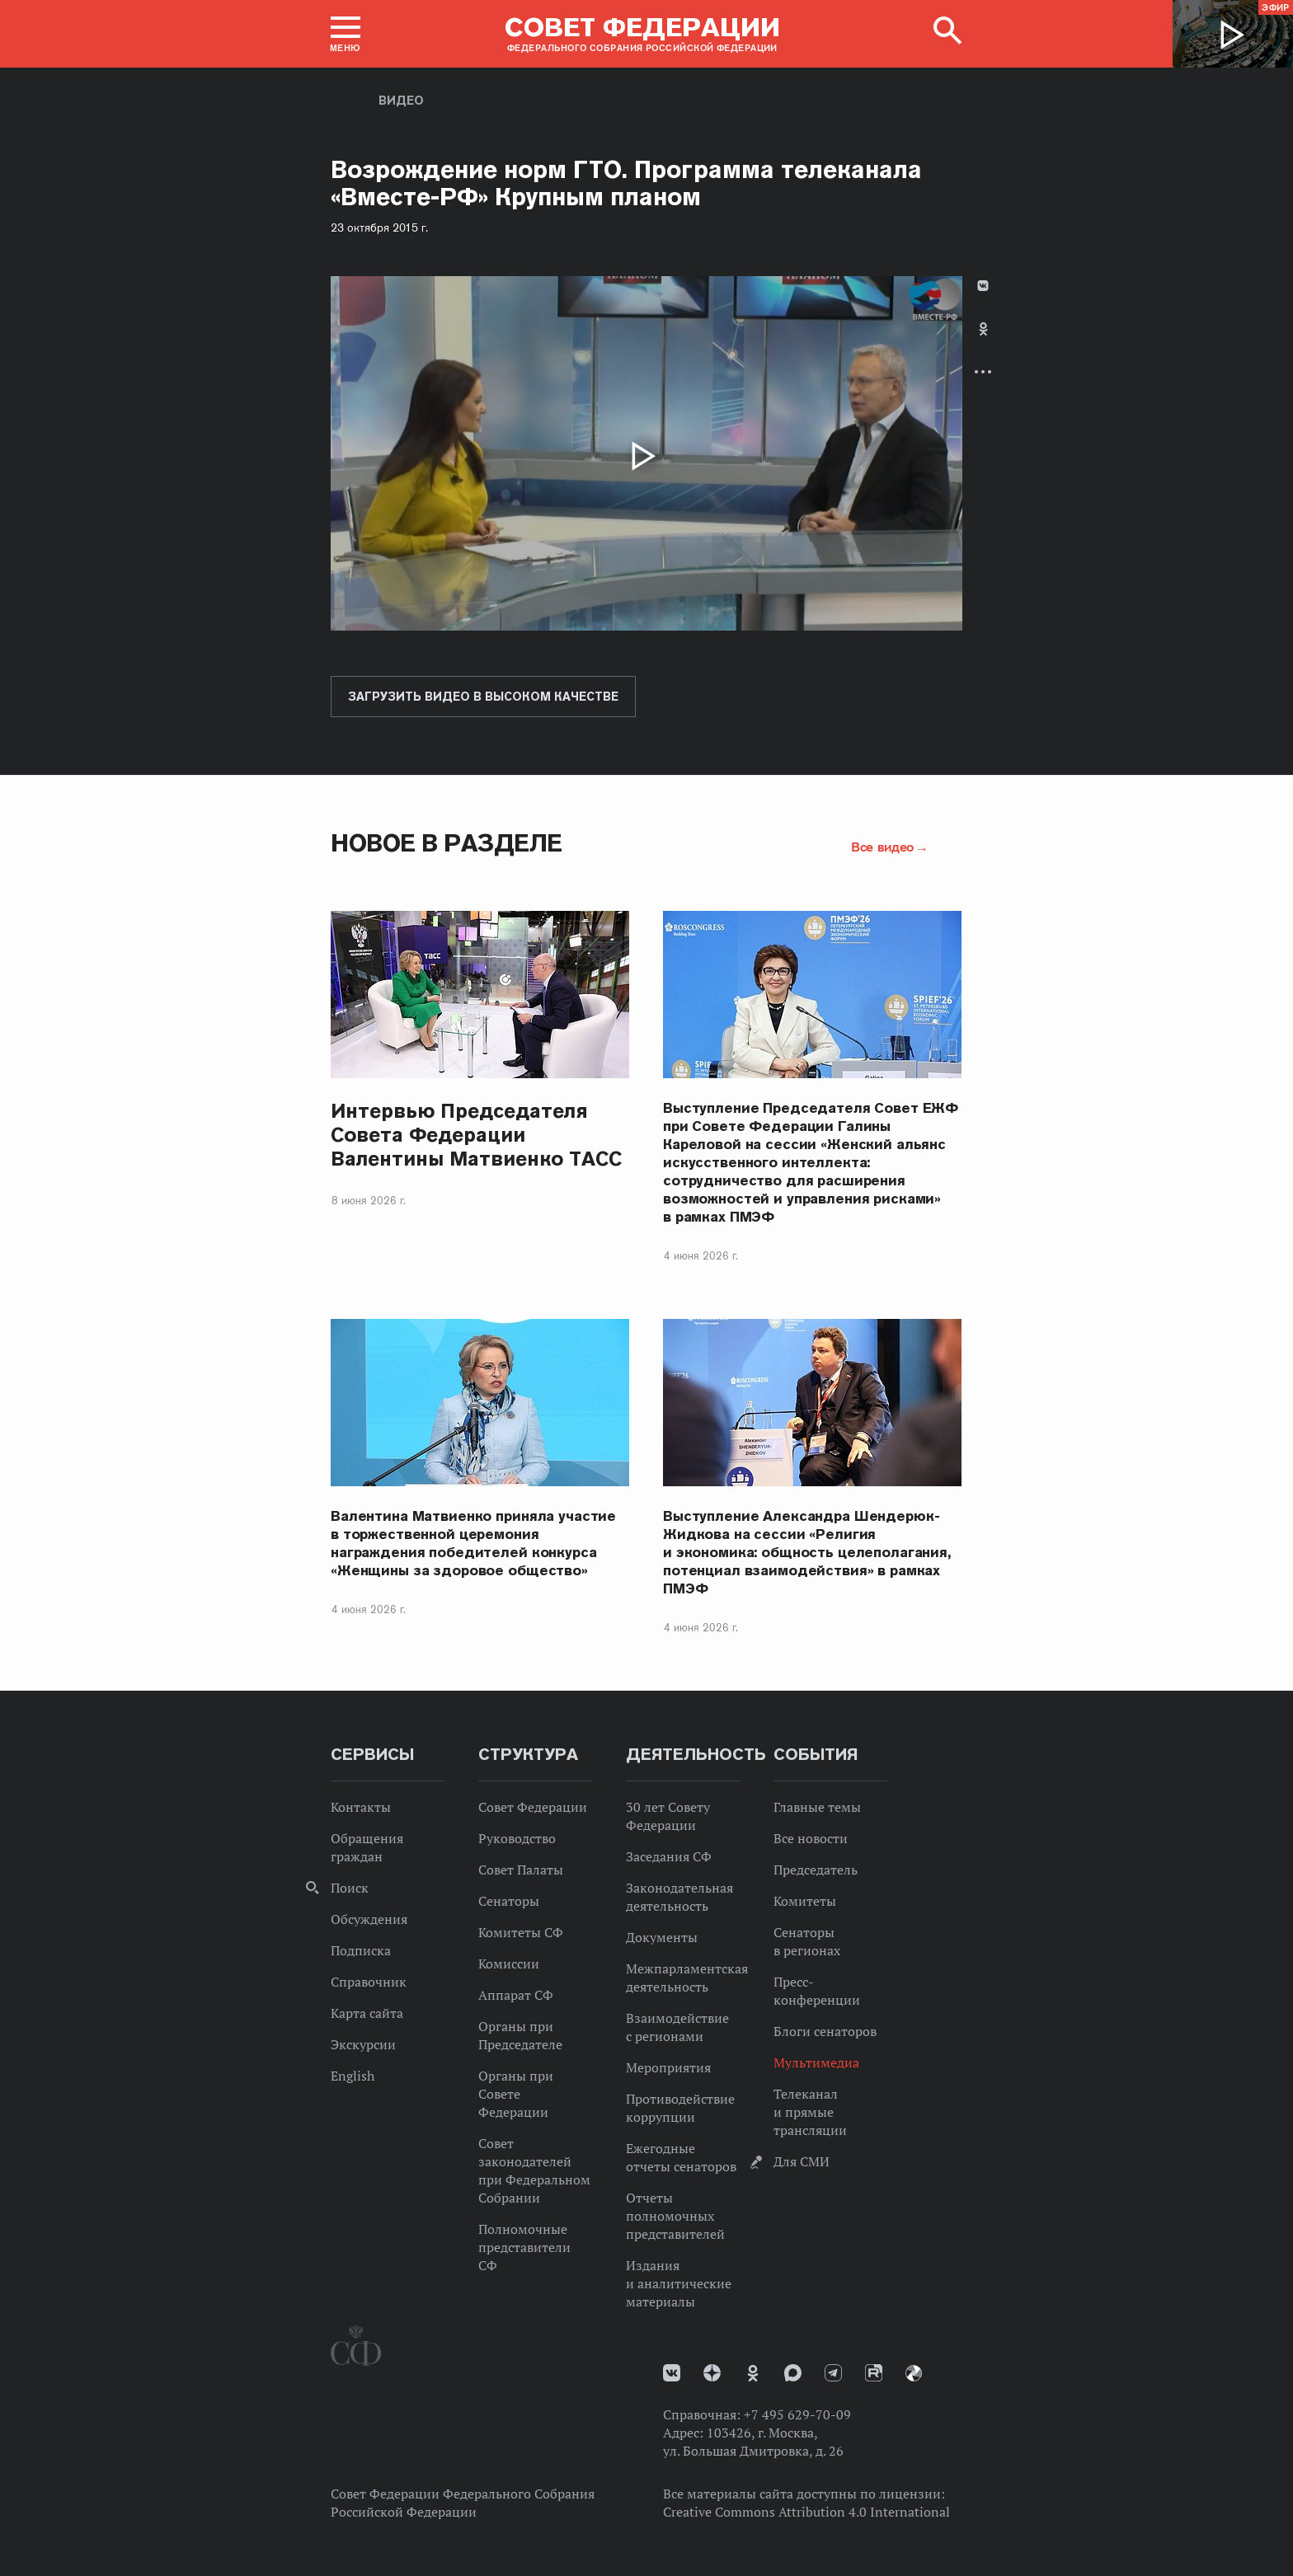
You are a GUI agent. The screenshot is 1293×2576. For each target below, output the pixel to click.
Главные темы (817, 1807)
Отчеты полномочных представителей (675, 2215)
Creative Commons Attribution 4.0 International (806, 2511)
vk (671, 2372)
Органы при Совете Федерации (515, 2093)
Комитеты (804, 1901)
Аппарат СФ (515, 1995)
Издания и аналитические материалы (678, 2283)
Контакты (361, 1807)
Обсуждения (369, 1919)
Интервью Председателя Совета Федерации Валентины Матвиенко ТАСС (476, 1134)
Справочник (369, 1981)
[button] (345, 34)
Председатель (815, 1869)
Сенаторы (508, 1901)
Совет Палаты (520, 1869)
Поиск (350, 1887)
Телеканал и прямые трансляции (810, 2112)
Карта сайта (367, 2013)
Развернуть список (983, 371)
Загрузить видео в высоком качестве (483, 696)
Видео (401, 100)
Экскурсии (363, 2044)
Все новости (810, 1838)
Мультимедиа (816, 2062)
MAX (793, 2372)
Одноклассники (983, 328)
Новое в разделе (446, 843)
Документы (662, 1937)
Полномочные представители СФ (524, 2247)
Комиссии (508, 1963)
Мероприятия (668, 2067)
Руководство (517, 1838)
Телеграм (833, 2372)
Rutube (873, 2372)
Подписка (361, 1950)
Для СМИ (801, 2161)
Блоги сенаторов (825, 2031)
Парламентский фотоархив (913, 2373)
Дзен (712, 2372)
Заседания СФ (669, 1856)
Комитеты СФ (520, 1932)
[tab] (983, 342)
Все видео (882, 846)
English (352, 2075)
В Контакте (983, 285)
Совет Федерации (532, 1807)
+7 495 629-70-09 (797, 2414)
